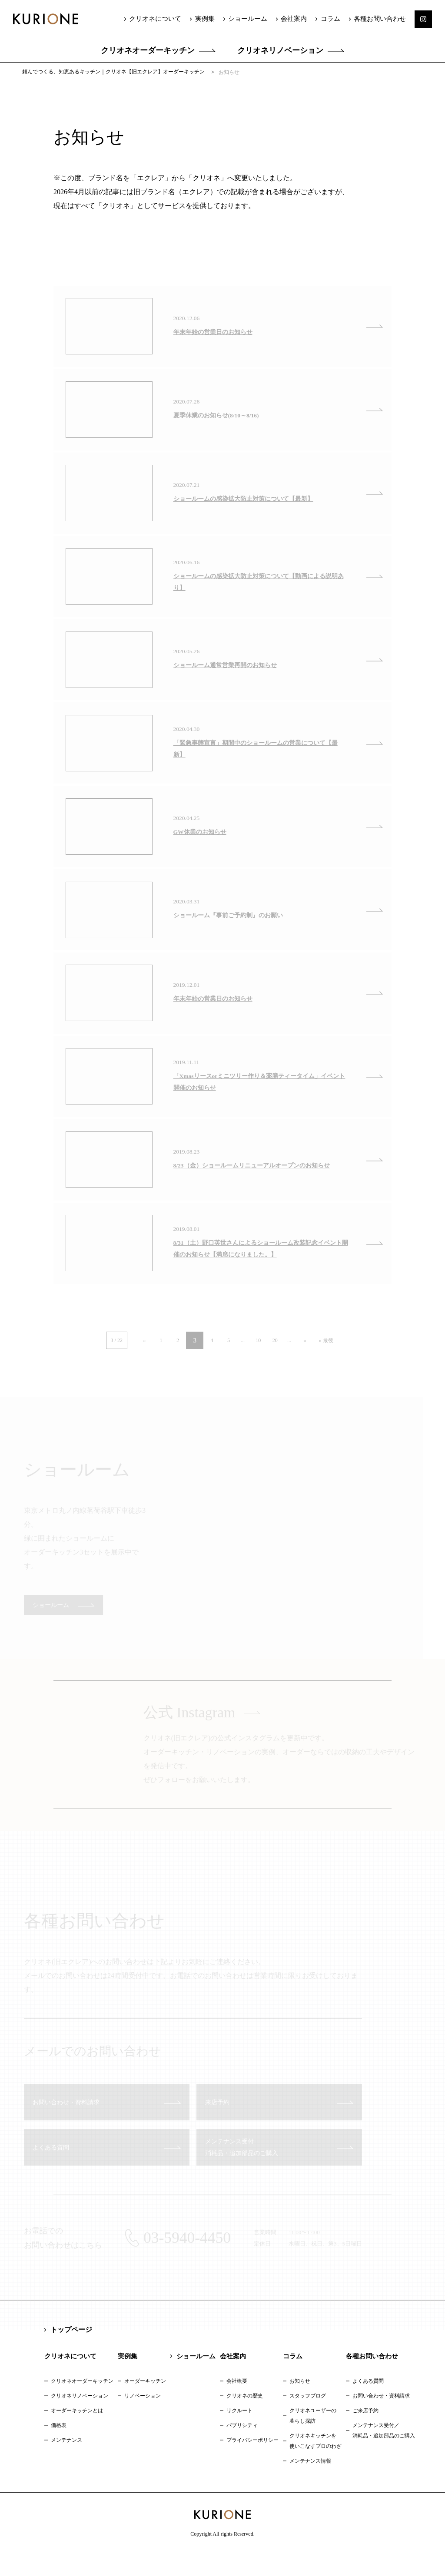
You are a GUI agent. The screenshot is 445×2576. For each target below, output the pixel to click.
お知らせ (299, 2404)
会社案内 (295, 18)
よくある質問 (368, 2404)
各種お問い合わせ (380, 18)
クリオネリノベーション (280, 50)
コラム (331, 18)
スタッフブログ (307, 2418)
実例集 (207, 18)
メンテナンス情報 (310, 2483)
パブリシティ (242, 2448)
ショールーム (249, 18)
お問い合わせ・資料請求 (381, 2418)
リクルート (239, 2433)
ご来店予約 (365, 2433)
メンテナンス (66, 2463)
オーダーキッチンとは (77, 2433)
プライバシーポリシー (252, 2463)
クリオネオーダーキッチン (148, 50)
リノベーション (142, 2418)
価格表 (58, 2448)
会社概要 (236, 2404)
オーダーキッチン (145, 2404)
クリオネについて (158, 18)
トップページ (71, 2352)
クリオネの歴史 (244, 2418)
